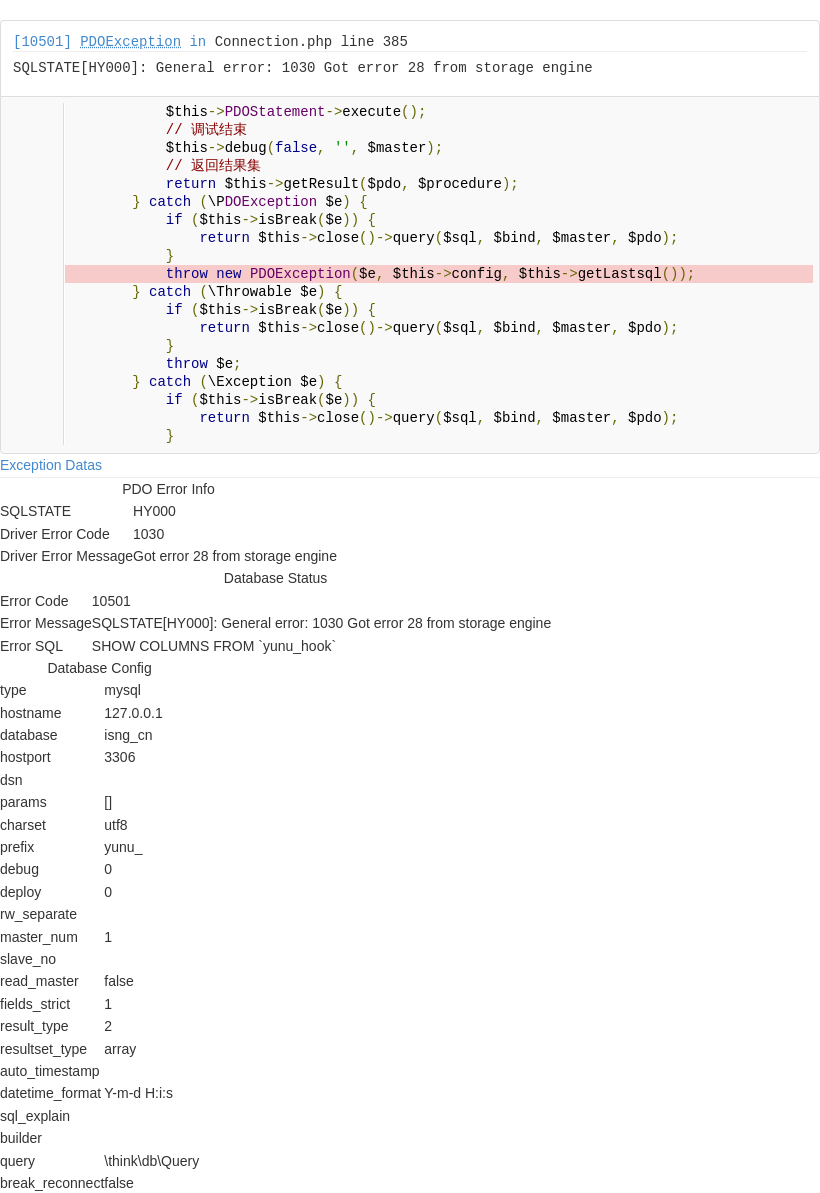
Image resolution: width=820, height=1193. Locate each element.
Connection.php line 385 (311, 42)
